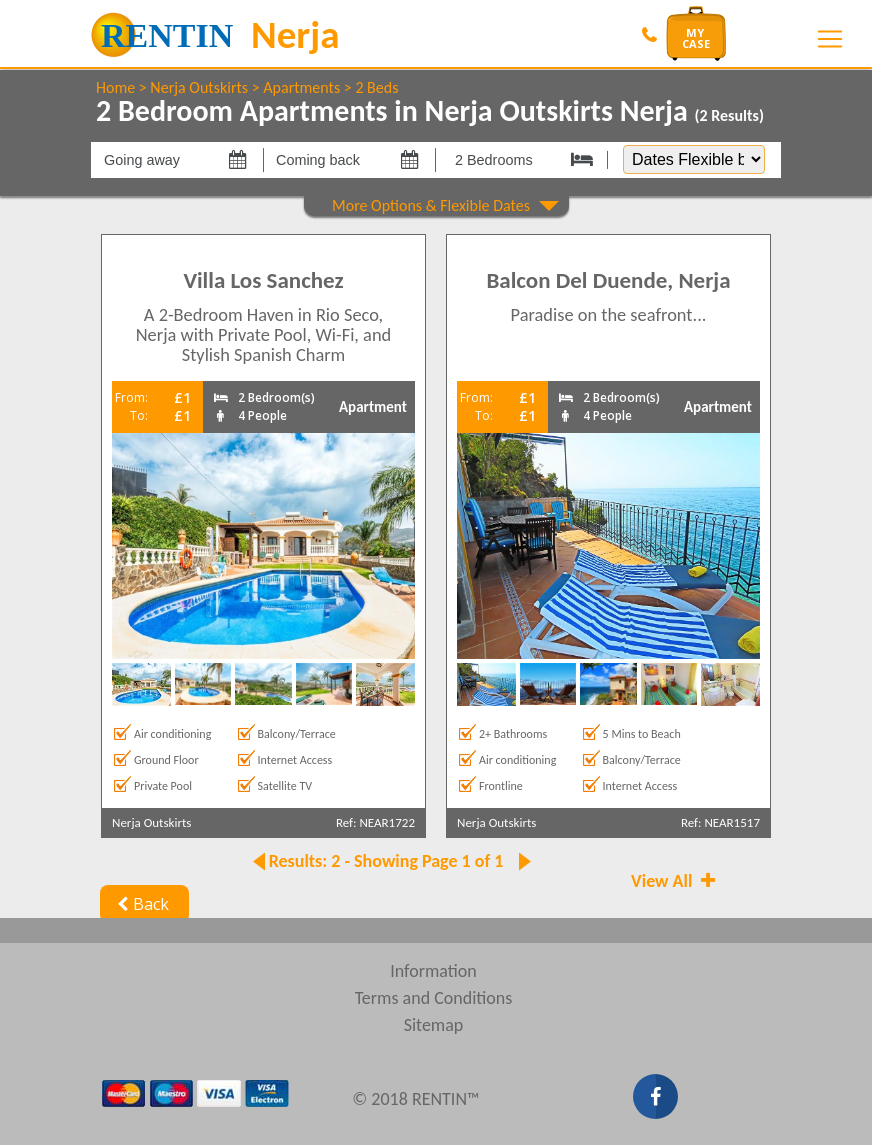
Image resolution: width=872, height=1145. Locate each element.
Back (140, 904)
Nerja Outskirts (199, 87)
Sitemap (434, 1025)
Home (115, 87)
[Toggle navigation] (830, 39)
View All (675, 881)
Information (433, 971)
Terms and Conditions (434, 998)
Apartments (301, 87)
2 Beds (376, 87)
